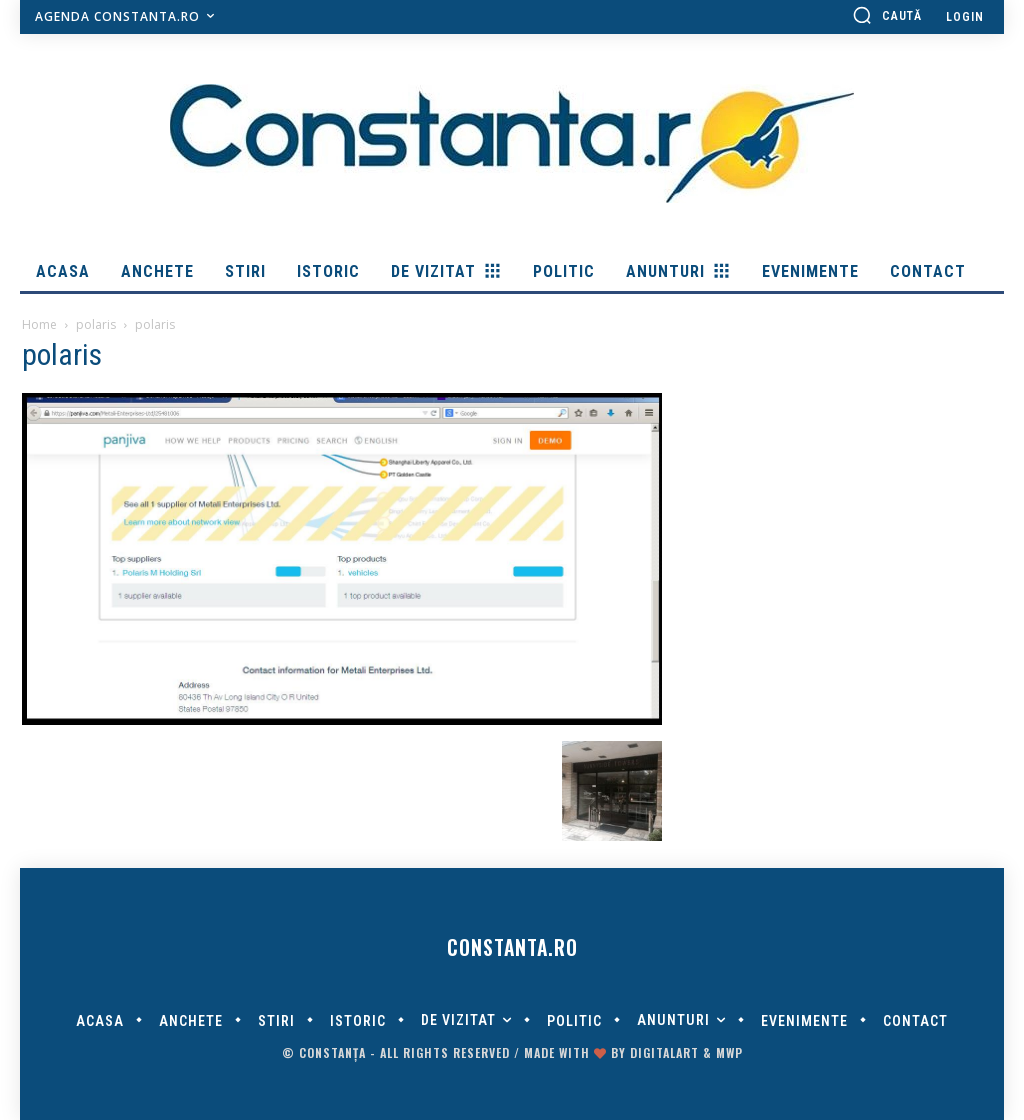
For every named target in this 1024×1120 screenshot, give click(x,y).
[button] (887, 15)
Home (39, 324)
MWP (729, 1052)
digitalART (664, 1052)
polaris (96, 324)
